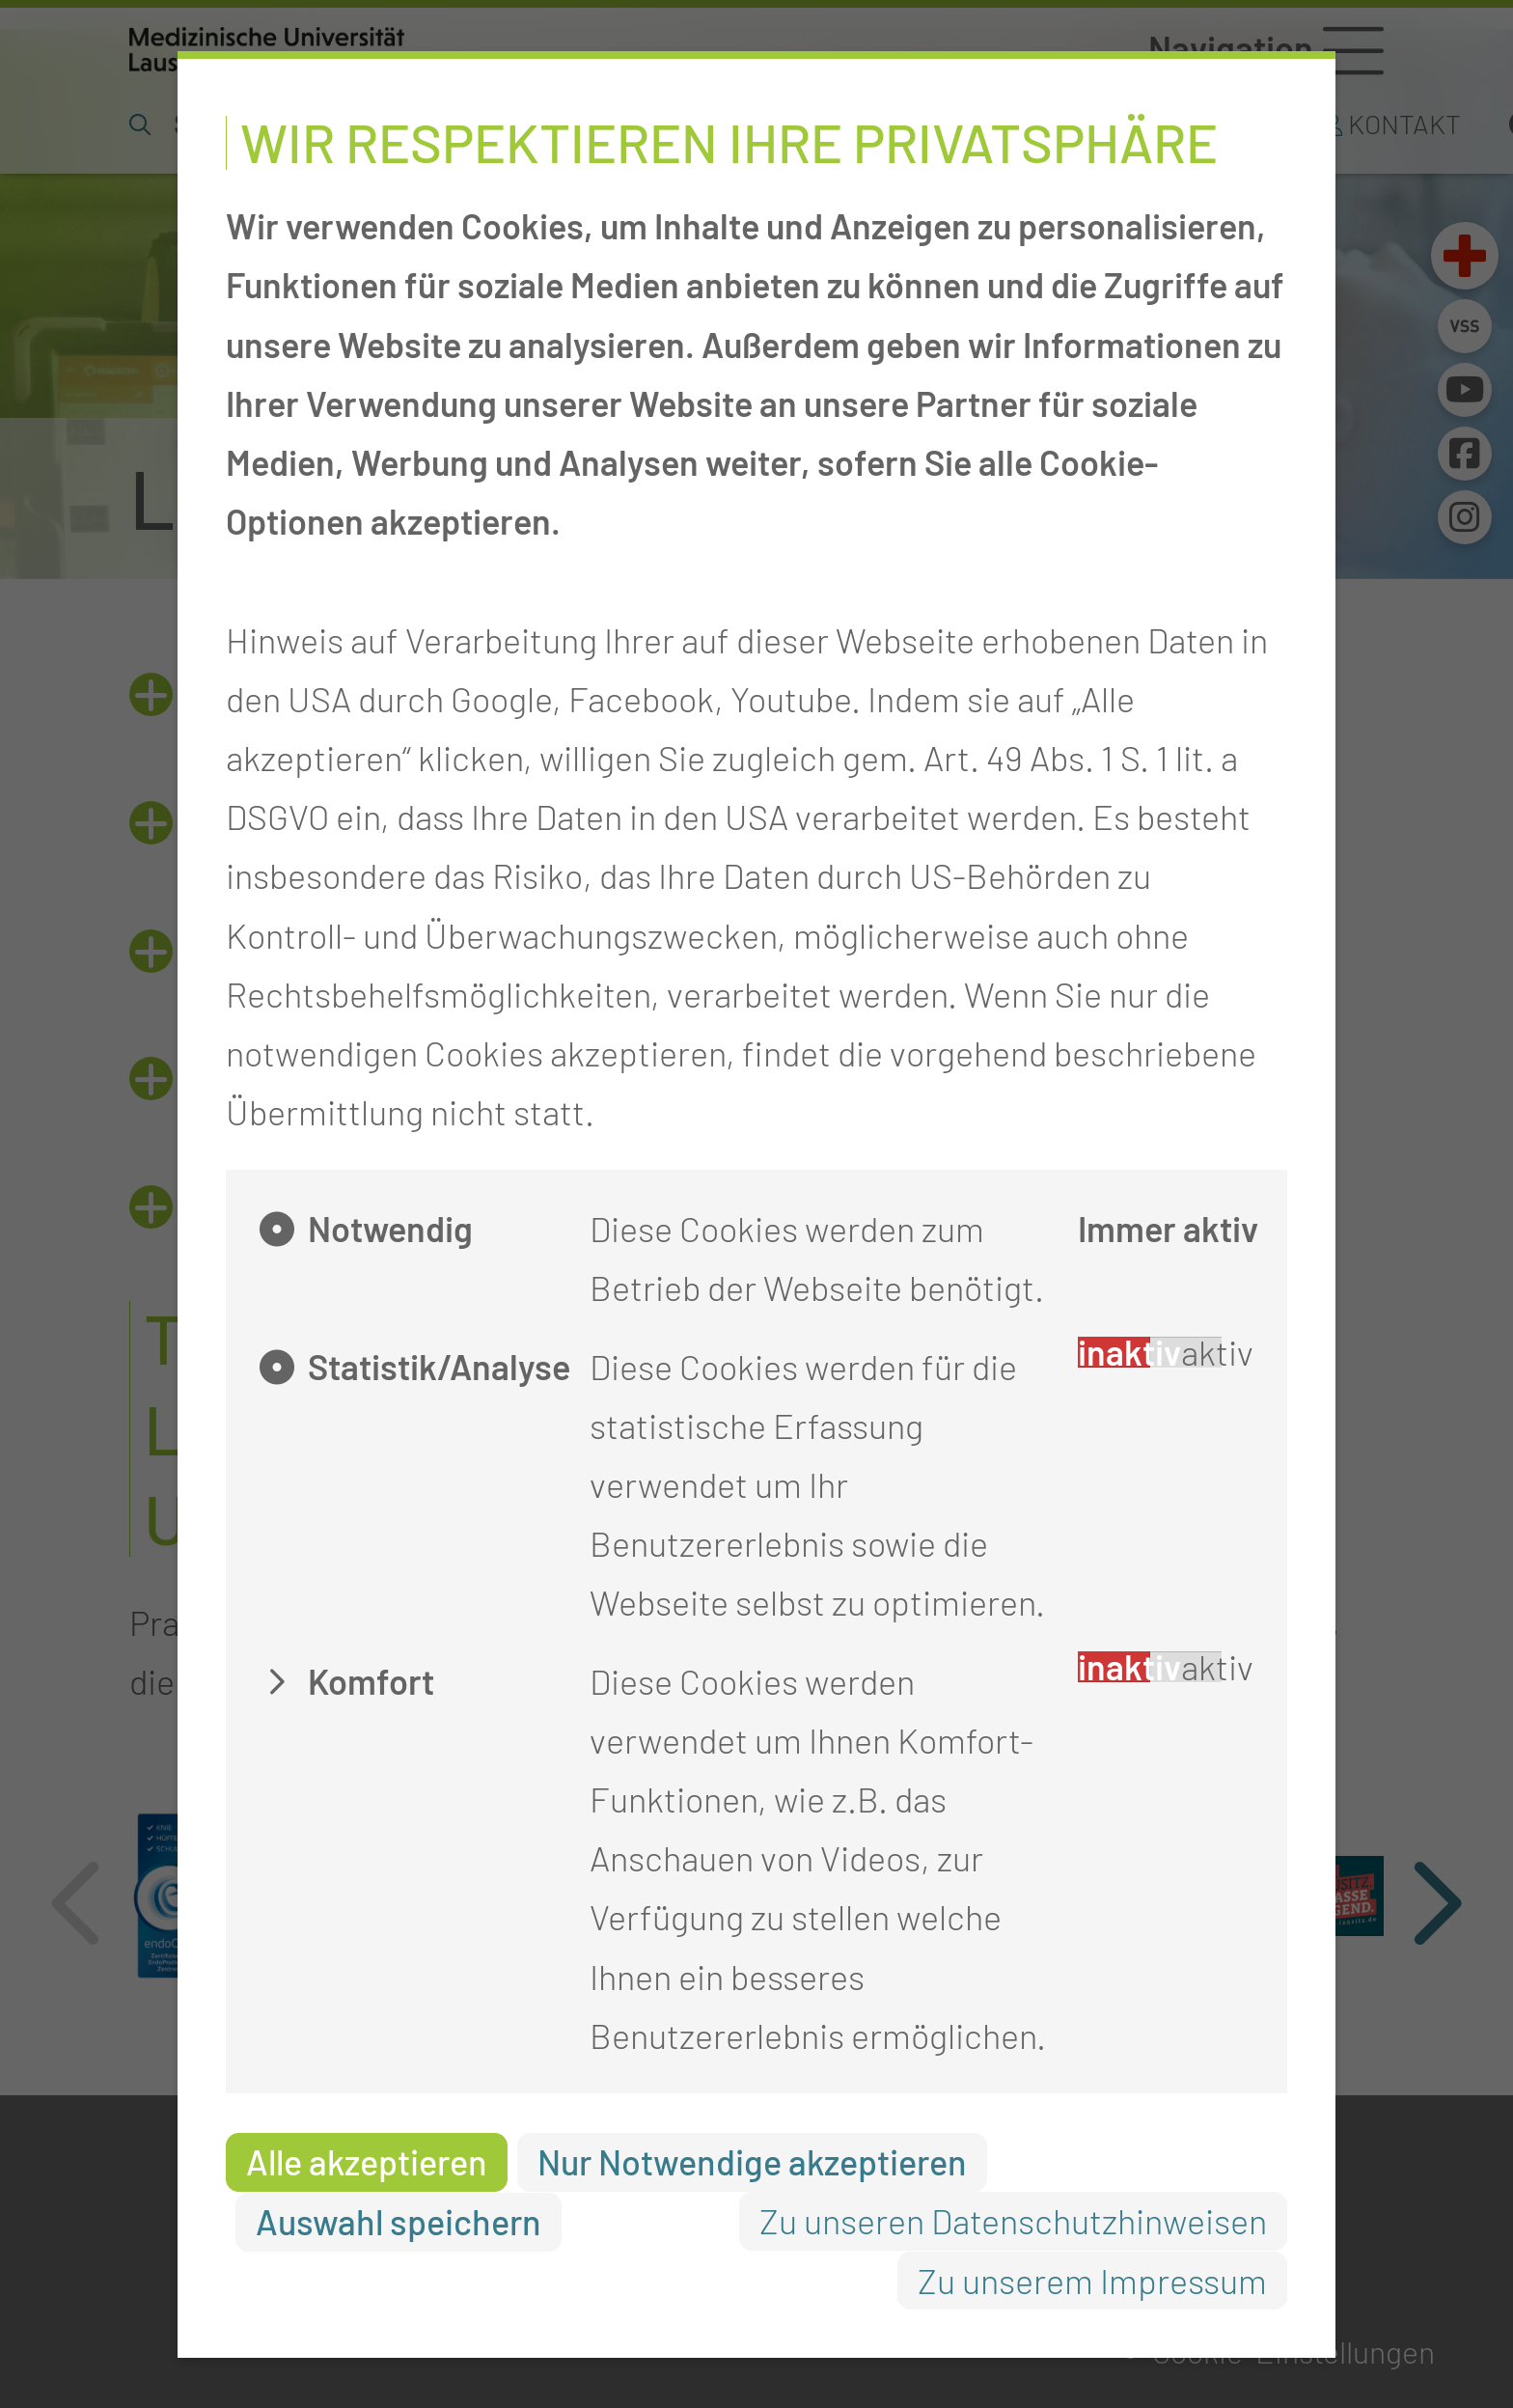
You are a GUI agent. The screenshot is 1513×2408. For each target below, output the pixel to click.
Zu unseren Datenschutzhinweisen (1013, 2220)
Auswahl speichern (398, 2221)
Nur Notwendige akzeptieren (752, 2161)
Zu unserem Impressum (1092, 2280)
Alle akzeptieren (366, 2161)
